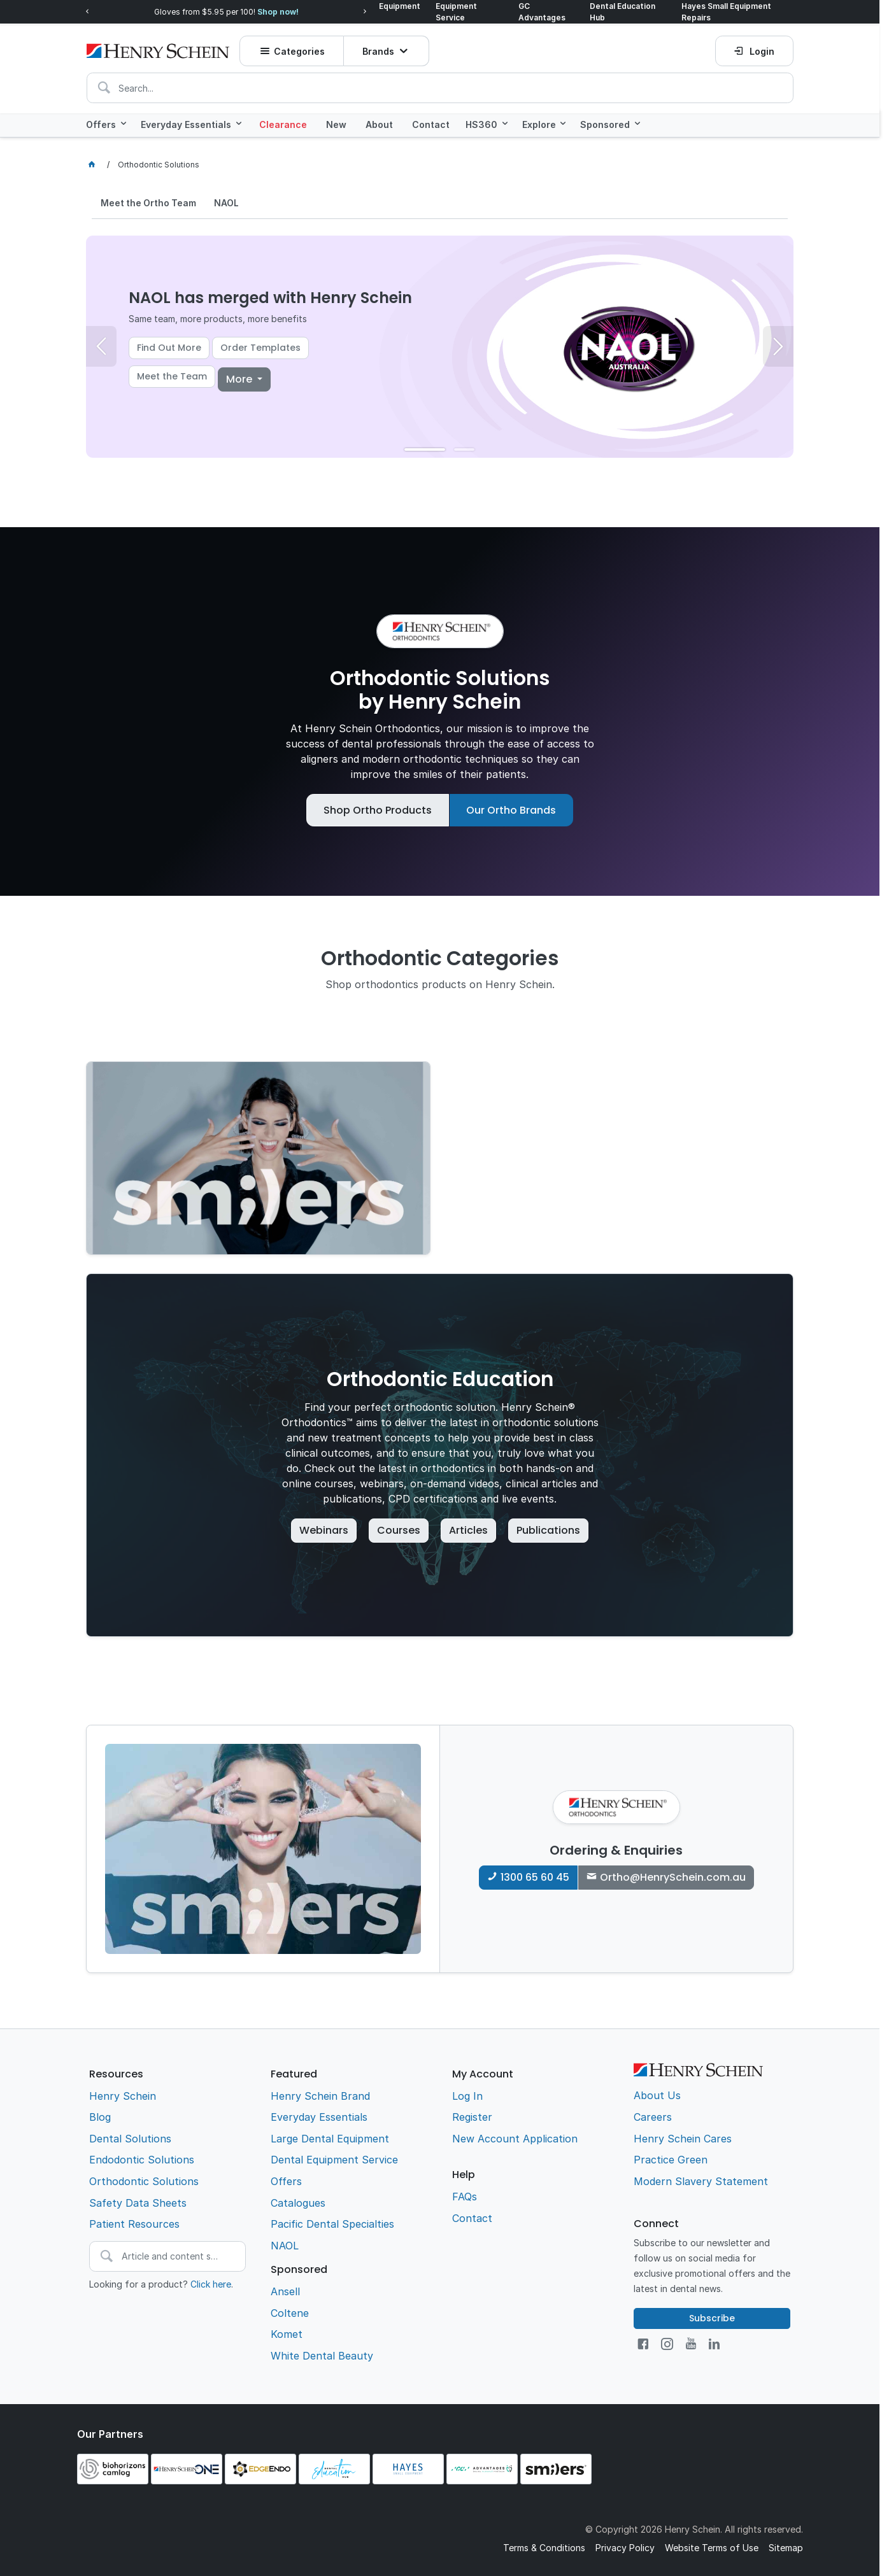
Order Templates (260, 346)
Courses (398, 1529)
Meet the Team (172, 375)
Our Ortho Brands (511, 809)
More (240, 378)
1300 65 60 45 (535, 1876)
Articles (468, 1529)
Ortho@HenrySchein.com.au (673, 1876)
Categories (300, 47)
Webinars (323, 1529)
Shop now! (278, 11)
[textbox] (440, 84)
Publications (548, 1529)
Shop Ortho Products (378, 809)
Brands (379, 47)
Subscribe (712, 2317)
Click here (210, 2282)
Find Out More (169, 346)
